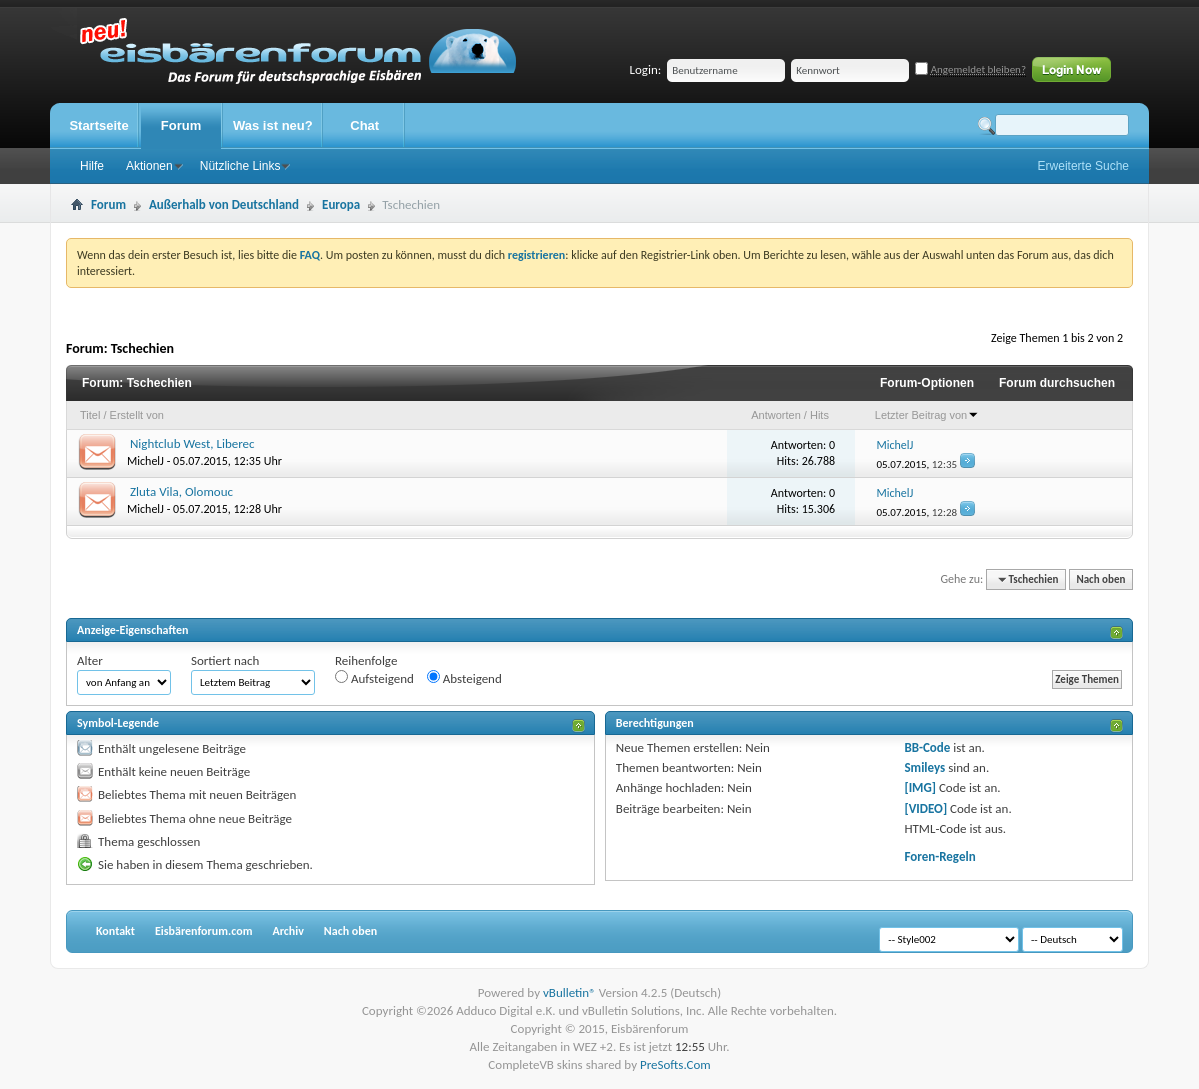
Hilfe (92, 166)
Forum (181, 125)
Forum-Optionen (927, 383)
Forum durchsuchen (1057, 383)
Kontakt (115, 931)
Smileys (924, 767)
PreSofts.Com (675, 1064)
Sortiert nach (225, 660)
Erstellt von (137, 415)
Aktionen (149, 166)
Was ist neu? (273, 125)
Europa (341, 204)
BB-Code (927, 747)
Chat (364, 125)
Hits (819, 415)
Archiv (287, 931)
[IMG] (920, 787)
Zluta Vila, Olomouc (181, 491)
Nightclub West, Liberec (192, 443)
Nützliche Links (240, 166)
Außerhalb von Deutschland (224, 204)
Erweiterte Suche (1083, 166)
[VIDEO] (925, 808)
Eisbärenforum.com (203, 931)
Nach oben (1100, 579)
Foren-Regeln (939, 856)
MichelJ (145, 461)
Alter (90, 660)
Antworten (776, 415)
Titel (90, 415)
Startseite (98, 125)
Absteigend (464, 678)
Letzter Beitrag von (927, 415)
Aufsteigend (374, 678)
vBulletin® (569, 992)
